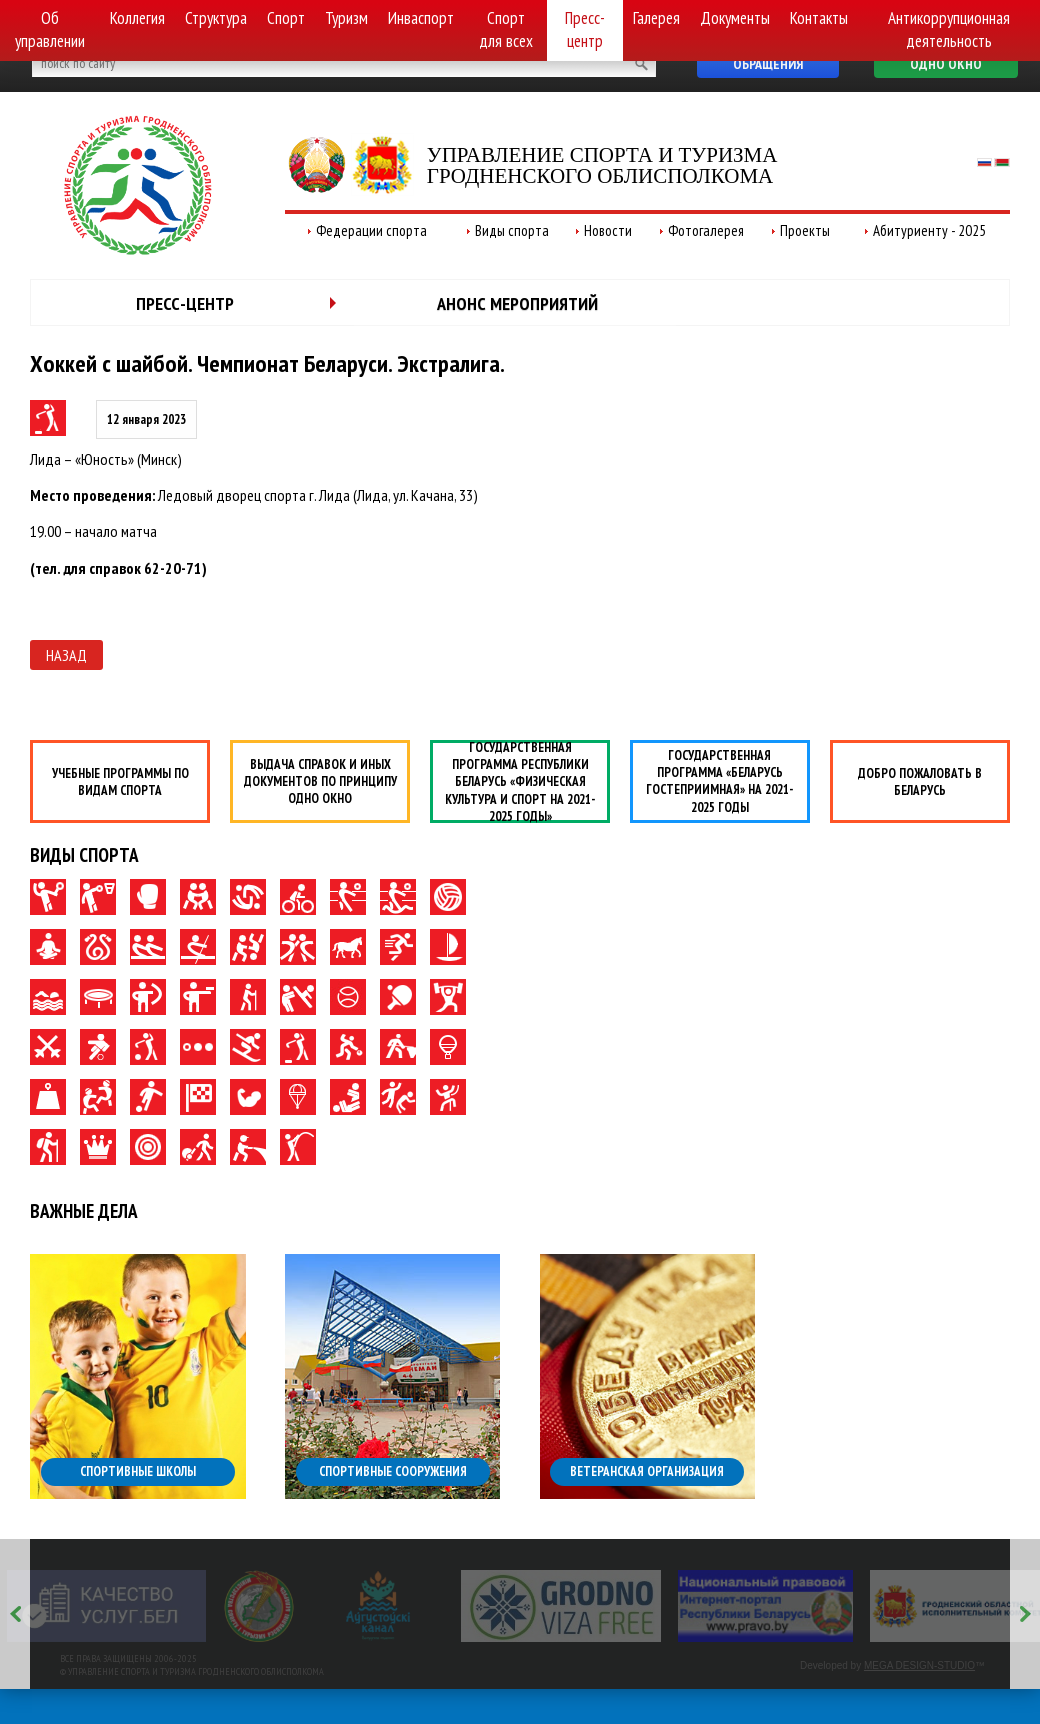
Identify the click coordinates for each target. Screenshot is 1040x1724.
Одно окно (946, 64)
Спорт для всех (506, 29)
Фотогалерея (706, 230)
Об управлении (50, 29)
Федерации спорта (371, 230)
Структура (216, 18)
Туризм (346, 18)
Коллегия (137, 18)
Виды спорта (512, 230)
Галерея (656, 18)
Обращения (768, 64)
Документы (735, 18)
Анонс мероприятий (517, 303)
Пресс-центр (585, 29)
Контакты (819, 18)
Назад (66, 655)
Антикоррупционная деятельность (949, 29)
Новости (608, 230)
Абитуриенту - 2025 (929, 230)
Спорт (286, 18)
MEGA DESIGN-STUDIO (919, 1665)
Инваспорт (421, 18)
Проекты (805, 230)
